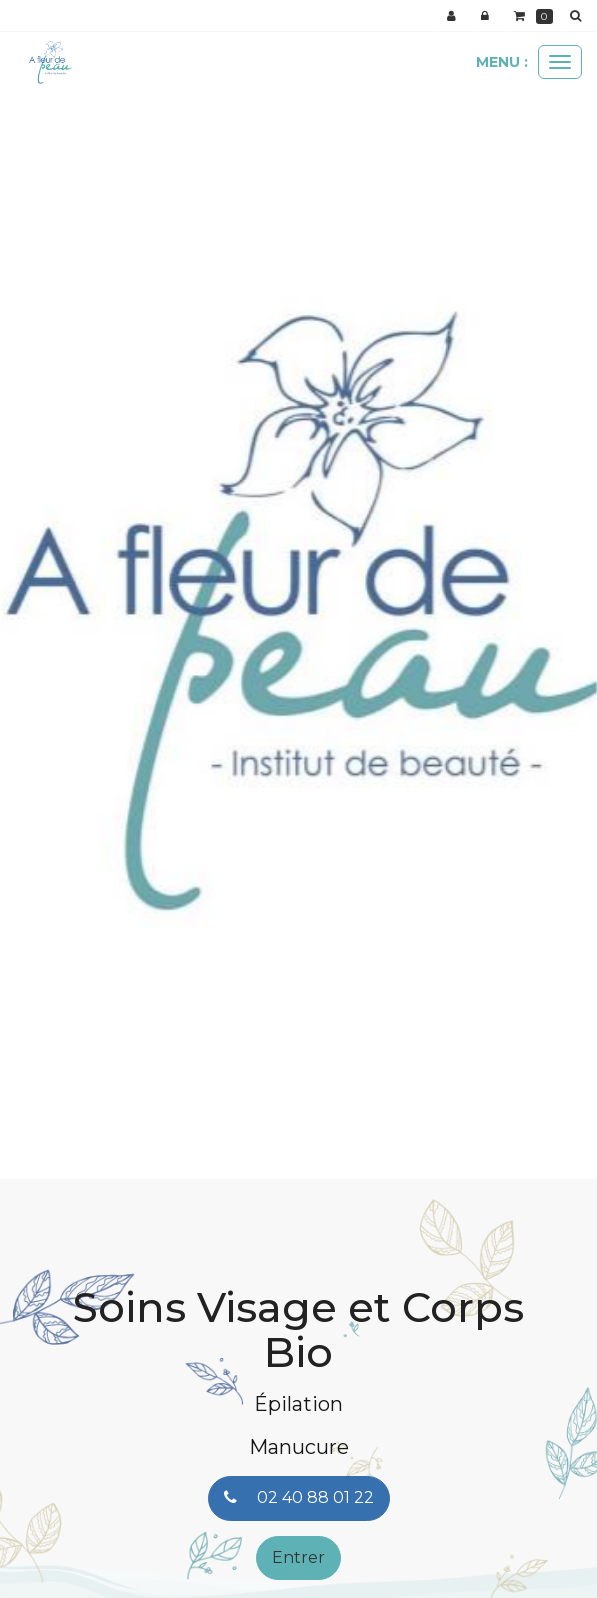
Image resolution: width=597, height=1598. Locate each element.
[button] (30, 619)
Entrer (298, 1557)
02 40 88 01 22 (299, 1497)
